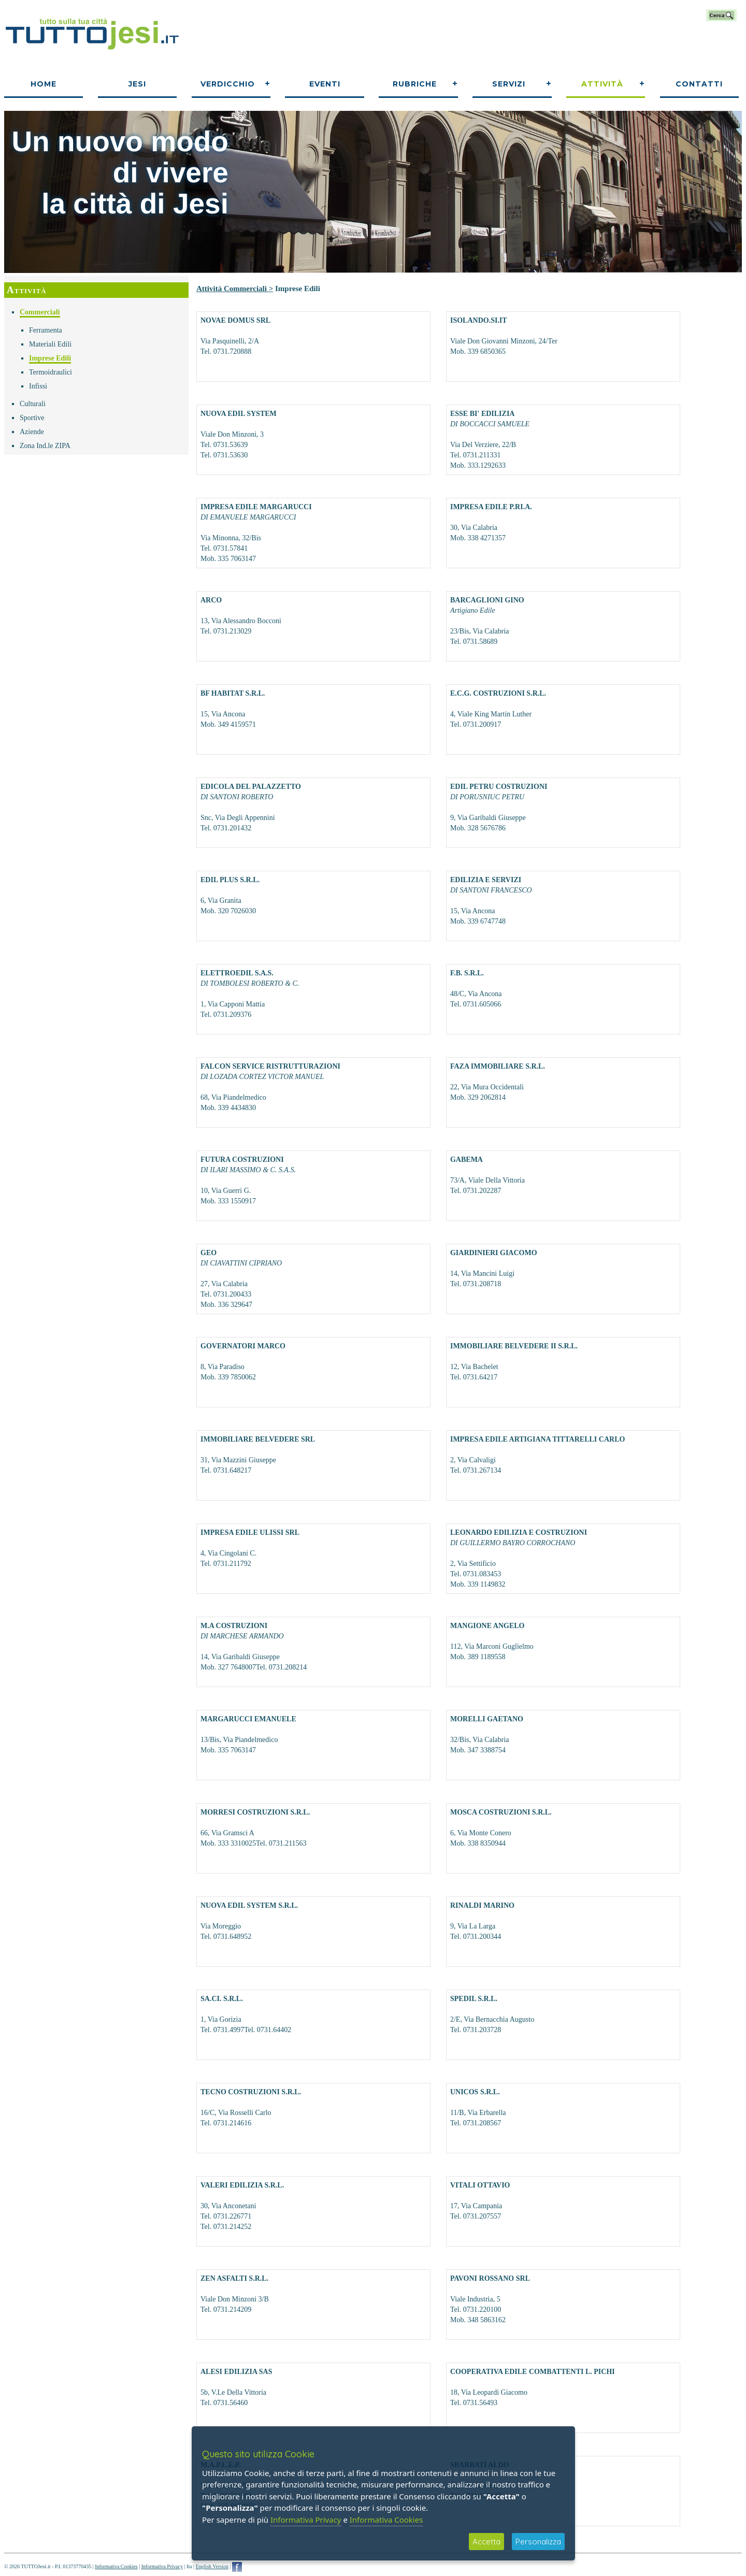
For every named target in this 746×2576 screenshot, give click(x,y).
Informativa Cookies (116, 2566)
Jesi (137, 84)
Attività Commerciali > (234, 288)
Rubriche (415, 84)
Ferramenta (45, 330)
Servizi (508, 84)
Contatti (699, 84)
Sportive (32, 418)
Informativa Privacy (162, 2566)
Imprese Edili (50, 358)
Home (43, 84)
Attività (602, 84)
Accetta (486, 2541)
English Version (211, 2566)
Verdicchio (227, 84)
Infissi (38, 386)
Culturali (33, 404)
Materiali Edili (50, 344)
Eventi (324, 84)
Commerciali (40, 312)
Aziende (32, 432)
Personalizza (538, 2541)
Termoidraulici (50, 372)
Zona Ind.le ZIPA (45, 446)
